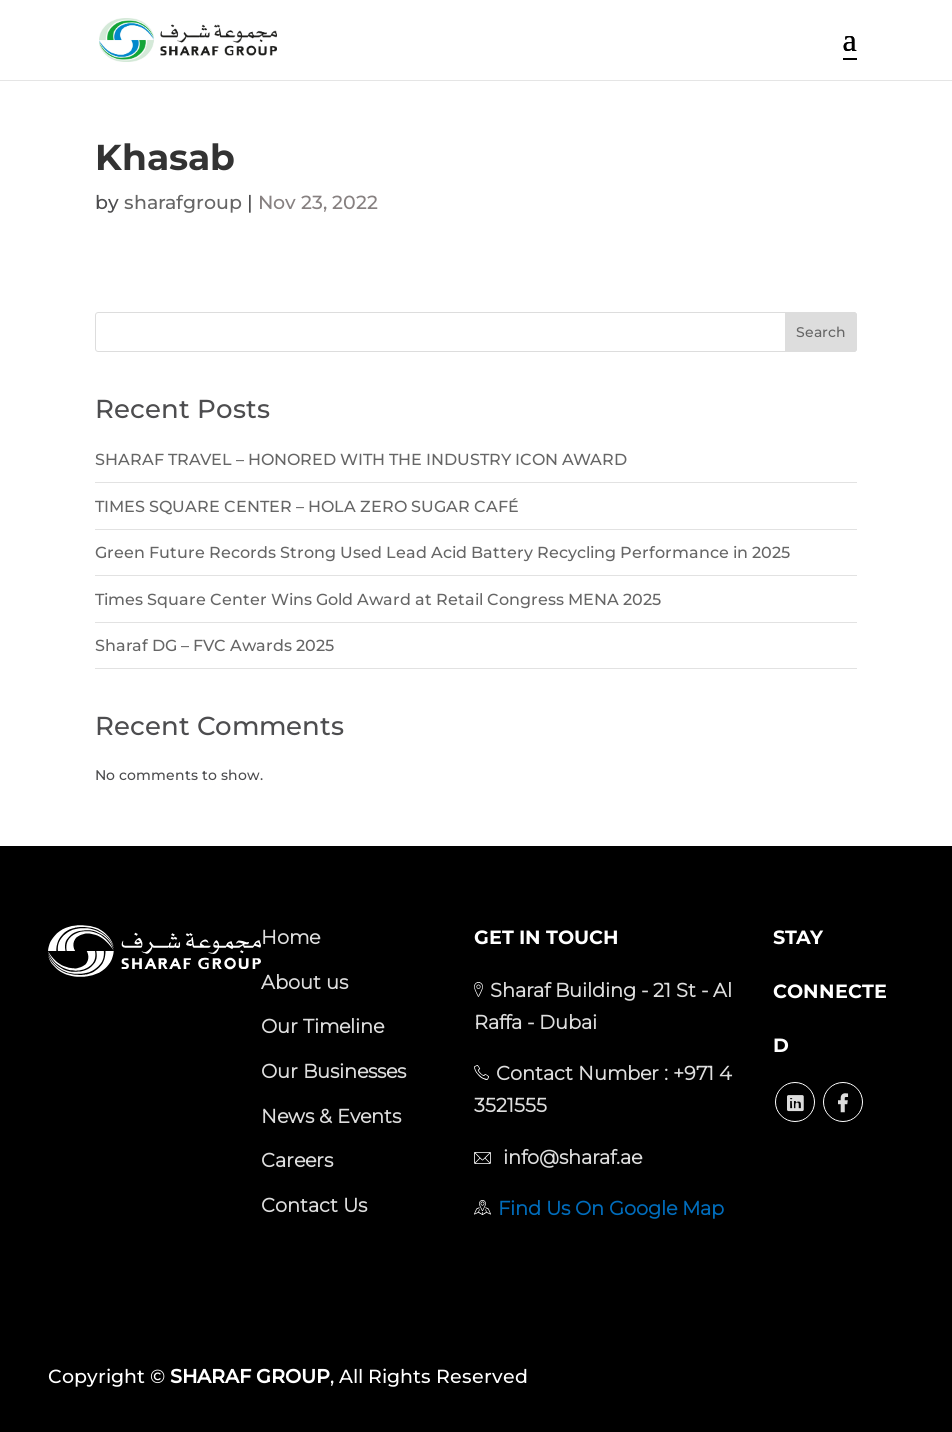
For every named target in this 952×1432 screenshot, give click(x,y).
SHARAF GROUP (250, 1376)
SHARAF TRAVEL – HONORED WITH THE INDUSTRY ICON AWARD (361, 459)
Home (290, 937)
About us (304, 982)
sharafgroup (183, 202)
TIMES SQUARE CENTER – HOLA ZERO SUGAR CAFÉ (307, 506)
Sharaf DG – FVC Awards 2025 (214, 645)
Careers (297, 1160)
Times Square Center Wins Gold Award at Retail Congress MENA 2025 (378, 599)
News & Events (331, 1116)
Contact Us (314, 1205)
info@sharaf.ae (570, 1157)
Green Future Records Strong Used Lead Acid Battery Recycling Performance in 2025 (442, 552)
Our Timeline (322, 1026)
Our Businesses (333, 1071)
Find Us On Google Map (611, 1208)
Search (821, 332)
